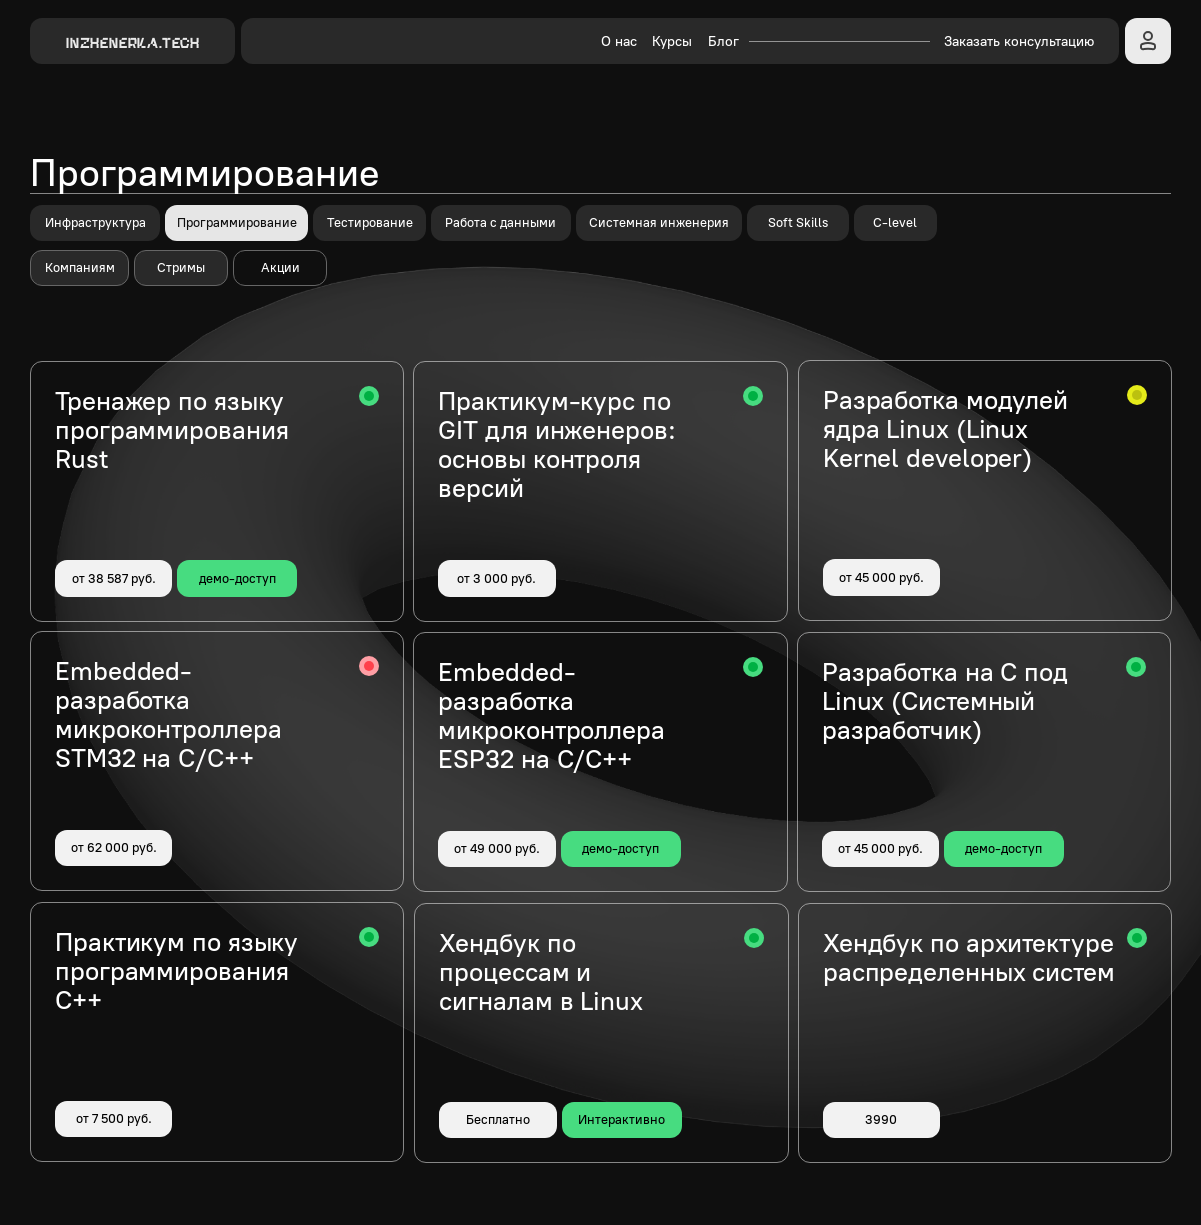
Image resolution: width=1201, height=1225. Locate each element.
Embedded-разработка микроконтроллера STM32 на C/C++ (168, 714)
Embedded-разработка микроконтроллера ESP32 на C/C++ (551, 715)
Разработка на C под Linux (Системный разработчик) (945, 701)
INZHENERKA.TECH (133, 42)
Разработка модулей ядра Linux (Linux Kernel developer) (945, 429)
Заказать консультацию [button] (1019, 41)
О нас (619, 41)
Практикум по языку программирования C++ (176, 971)
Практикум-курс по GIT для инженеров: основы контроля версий (556, 444)
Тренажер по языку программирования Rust (171, 430)
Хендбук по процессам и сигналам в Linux (540, 972)
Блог (723, 41)
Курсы (672, 41)
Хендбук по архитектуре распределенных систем (969, 957)
